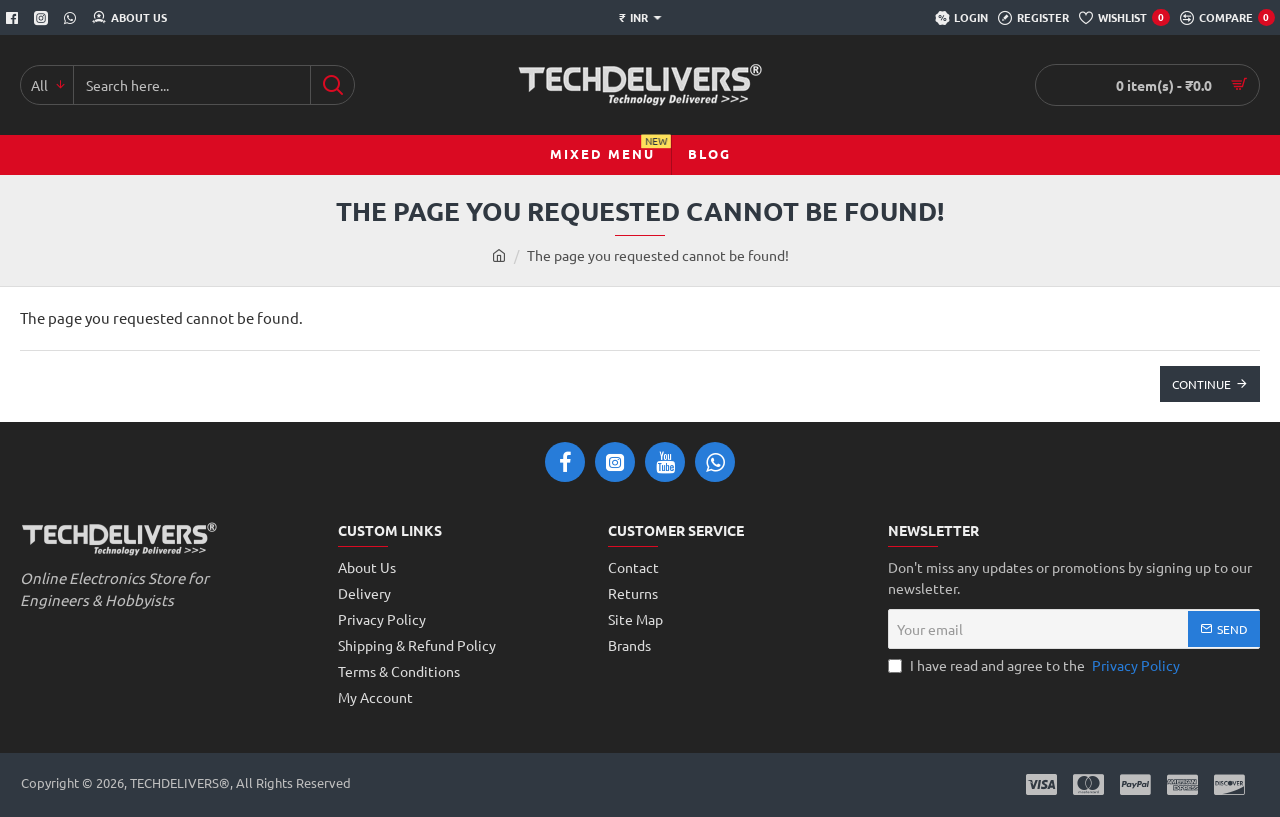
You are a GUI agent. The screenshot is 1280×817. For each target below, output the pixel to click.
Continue (1201, 384)
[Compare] (1227, 18)
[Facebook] (14, 18)
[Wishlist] (1124, 18)
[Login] (961, 18)
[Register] (1033, 18)
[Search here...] (332, 85)
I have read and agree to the (1036, 665)
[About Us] (129, 18)
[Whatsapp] (72, 18)
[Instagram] (43, 18)
